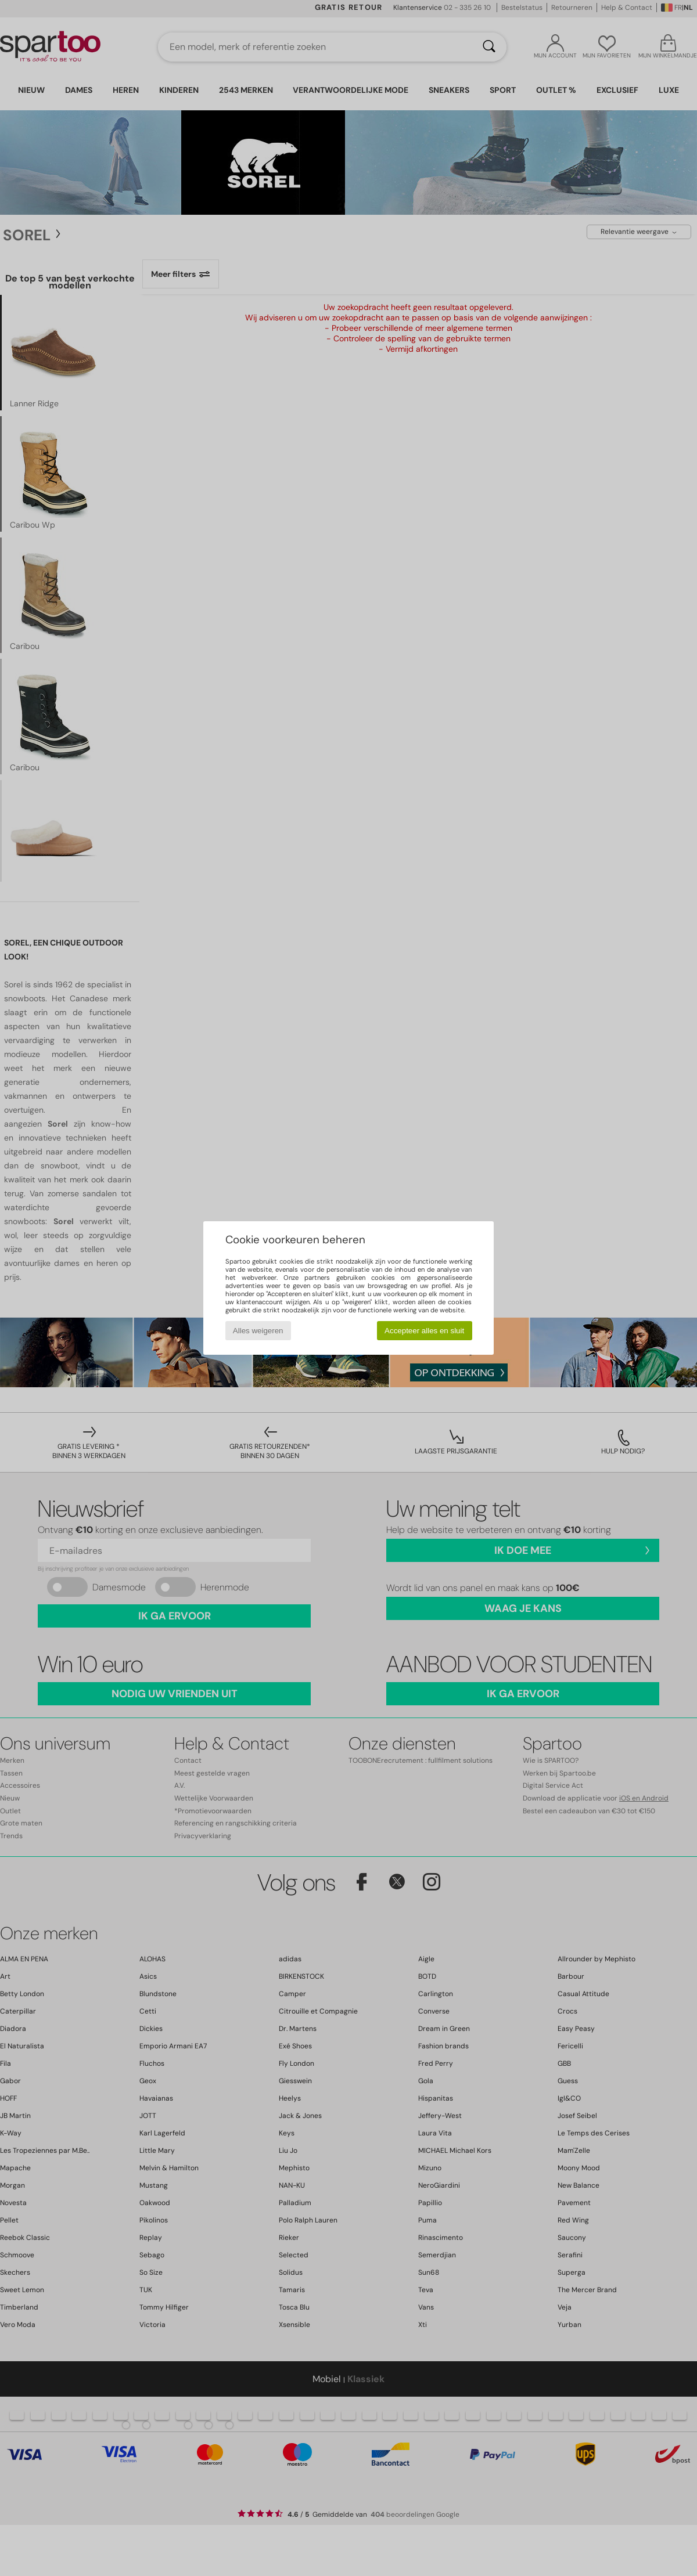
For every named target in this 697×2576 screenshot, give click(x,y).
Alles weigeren (258, 1330)
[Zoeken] (489, 47)
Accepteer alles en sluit (424, 1330)
